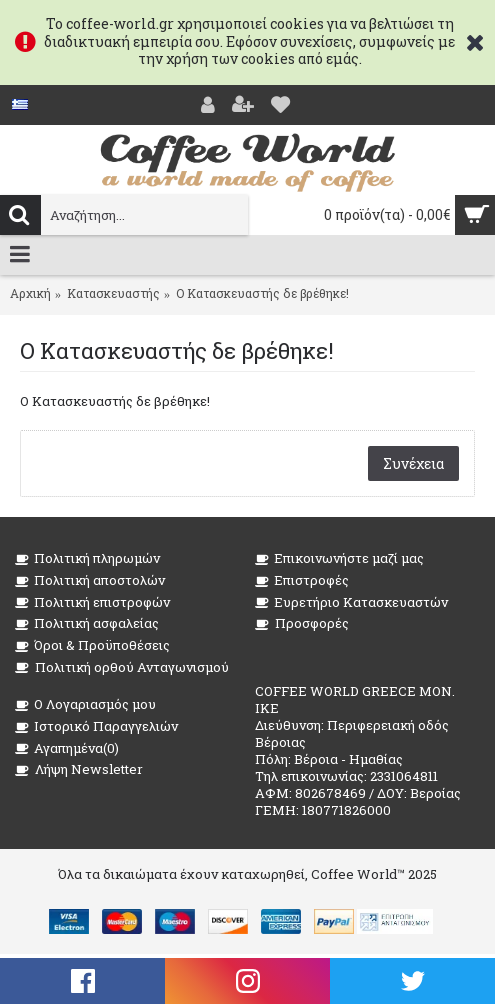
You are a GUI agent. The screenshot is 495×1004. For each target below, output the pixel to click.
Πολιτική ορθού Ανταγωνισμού (122, 667)
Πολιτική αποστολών (90, 580)
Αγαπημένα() (67, 748)
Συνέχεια (413, 463)
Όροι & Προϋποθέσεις (92, 645)
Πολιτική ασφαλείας (87, 623)
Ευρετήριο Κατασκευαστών (351, 602)
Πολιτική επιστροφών (92, 602)
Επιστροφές (302, 580)
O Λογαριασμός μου (85, 704)
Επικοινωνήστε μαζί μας (339, 558)
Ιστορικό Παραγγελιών (96, 726)
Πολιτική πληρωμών (87, 558)
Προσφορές (302, 623)
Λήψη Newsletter (79, 769)
